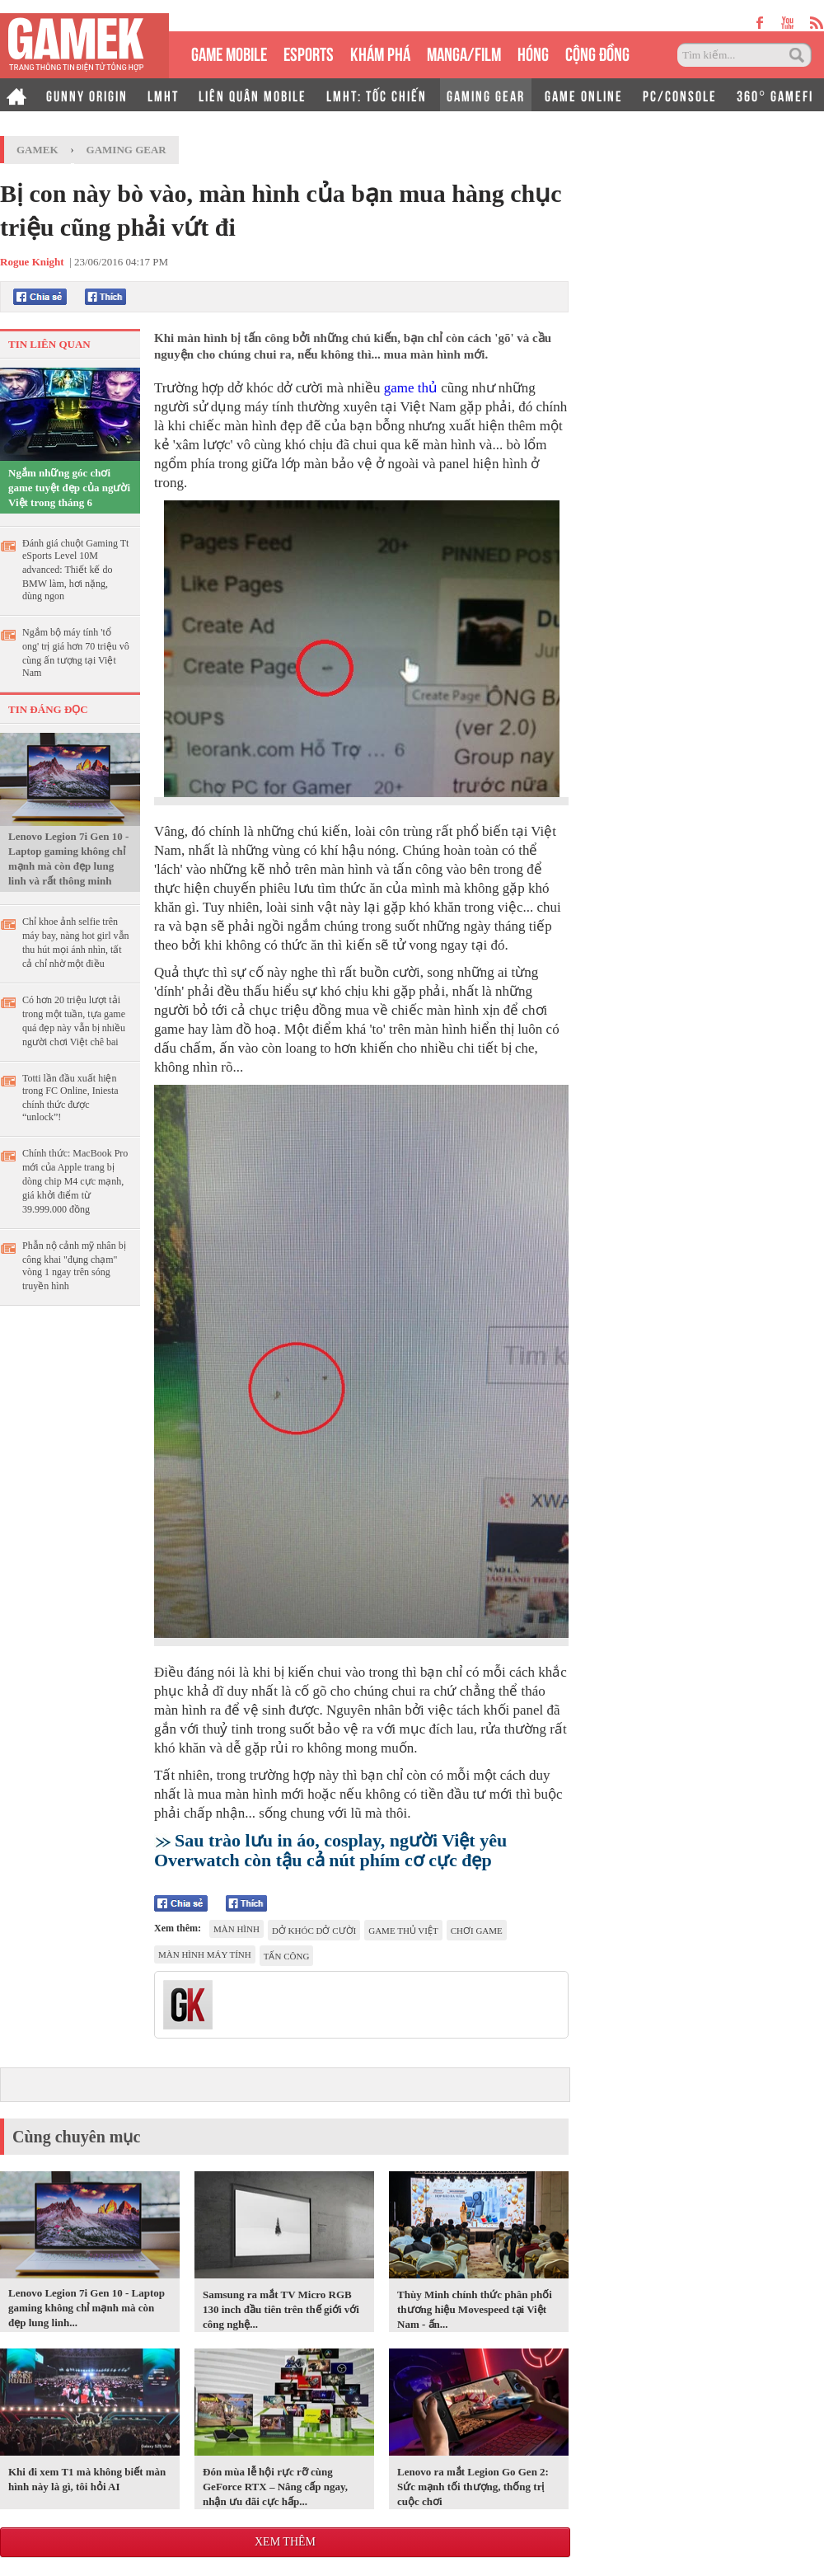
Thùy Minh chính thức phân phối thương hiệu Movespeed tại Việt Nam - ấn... (474, 2309)
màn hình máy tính (204, 1954)
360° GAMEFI (775, 95)
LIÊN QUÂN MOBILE (253, 95)
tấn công (287, 1956)
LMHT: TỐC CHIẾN (376, 95)
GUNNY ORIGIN (87, 95)
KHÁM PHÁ (380, 52)
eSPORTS (308, 52)
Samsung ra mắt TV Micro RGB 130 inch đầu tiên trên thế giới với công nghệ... (281, 2309)
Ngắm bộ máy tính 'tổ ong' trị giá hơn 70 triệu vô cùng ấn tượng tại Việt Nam (75, 652)
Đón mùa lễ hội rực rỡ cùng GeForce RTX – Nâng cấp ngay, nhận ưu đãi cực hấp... (275, 2487)
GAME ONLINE (584, 95)
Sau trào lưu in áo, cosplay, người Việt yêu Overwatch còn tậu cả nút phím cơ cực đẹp (330, 1850)
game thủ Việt (403, 1931)
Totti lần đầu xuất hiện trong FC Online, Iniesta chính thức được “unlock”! (70, 1097)
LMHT (163, 95)
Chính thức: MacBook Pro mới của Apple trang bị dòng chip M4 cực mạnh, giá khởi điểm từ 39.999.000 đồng (75, 1181)
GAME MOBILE (229, 52)
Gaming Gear (126, 149)
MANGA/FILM (464, 52)
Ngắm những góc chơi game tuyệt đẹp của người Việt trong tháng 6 (69, 488)
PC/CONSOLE (680, 95)
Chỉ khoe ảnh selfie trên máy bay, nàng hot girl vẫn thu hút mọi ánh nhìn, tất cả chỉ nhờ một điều (75, 942)
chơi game (477, 1931)
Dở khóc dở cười (314, 1931)
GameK (37, 149)
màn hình (236, 1929)
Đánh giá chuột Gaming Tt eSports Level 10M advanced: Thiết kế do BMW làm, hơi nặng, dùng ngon (75, 569)
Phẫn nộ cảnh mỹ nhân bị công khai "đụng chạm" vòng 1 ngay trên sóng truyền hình (74, 1266)
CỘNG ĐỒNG (597, 52)
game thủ (411, 388)
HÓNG (533, 52)
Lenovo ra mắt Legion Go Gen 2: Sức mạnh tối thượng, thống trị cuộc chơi (473, 2487)
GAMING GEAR (486, 95)
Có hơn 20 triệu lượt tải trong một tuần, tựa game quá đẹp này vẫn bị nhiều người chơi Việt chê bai (73, 1021)
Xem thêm (285, 2542)
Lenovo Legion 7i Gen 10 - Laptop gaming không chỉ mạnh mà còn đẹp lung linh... (86, 2308)
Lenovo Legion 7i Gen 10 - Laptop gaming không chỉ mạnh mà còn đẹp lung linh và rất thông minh (68, 858)
